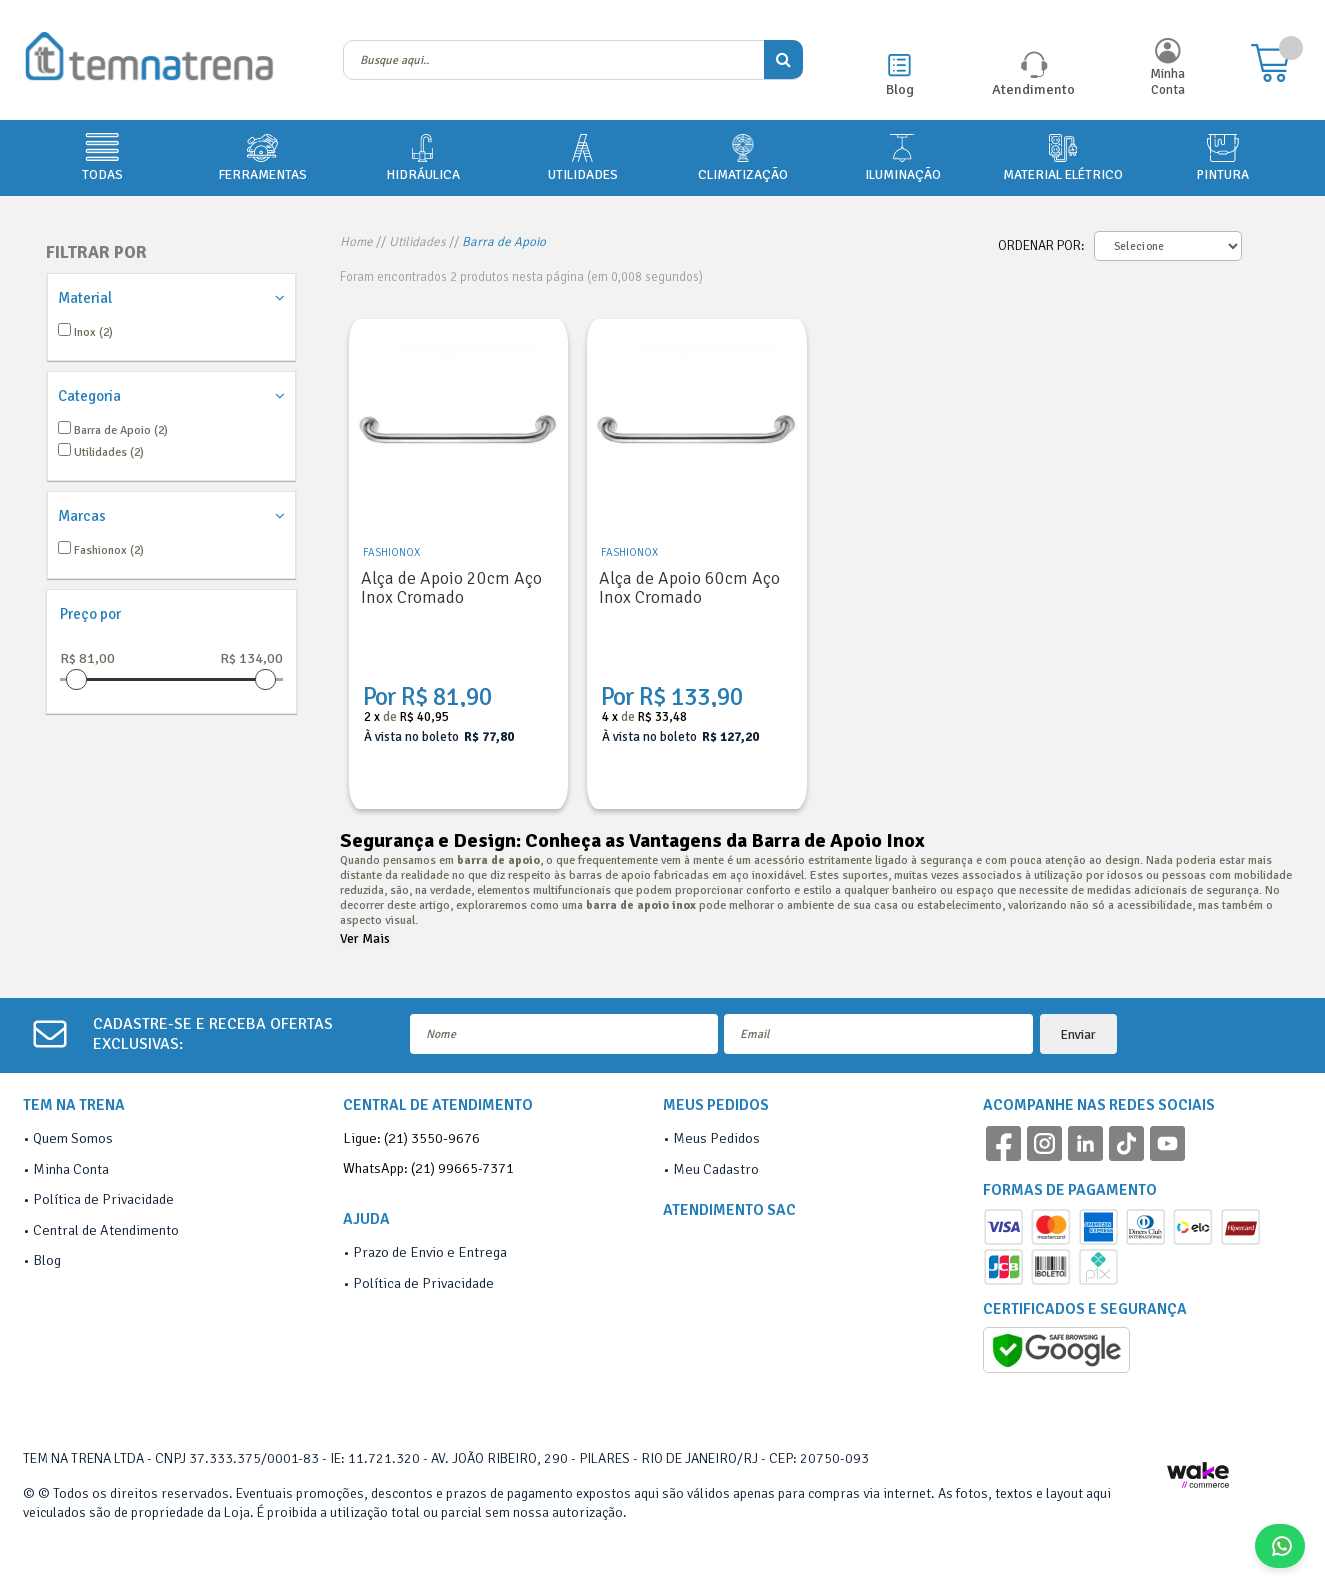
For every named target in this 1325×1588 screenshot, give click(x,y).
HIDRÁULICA (423, 156)
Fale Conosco (1287, 1546)
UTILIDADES (583, 156)
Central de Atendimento (106, 1230)
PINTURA (1222, 156)
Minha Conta (1167, 82)
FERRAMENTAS (262, 156)
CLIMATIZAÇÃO (743, 156)
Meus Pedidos (716, 1138)
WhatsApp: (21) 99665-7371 (428, 1168)
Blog (900, 89)
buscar (783, 59)
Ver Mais (365, 938)
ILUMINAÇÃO (903, 156)
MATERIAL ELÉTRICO (1063, 156)
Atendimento (1033, 89)
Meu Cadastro (716, 1169)
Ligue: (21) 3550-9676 (411, 1138)
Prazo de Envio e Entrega (430, 1252)
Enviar (1078, 1034)
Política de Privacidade (103, 1199)
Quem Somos (73, 1138)
